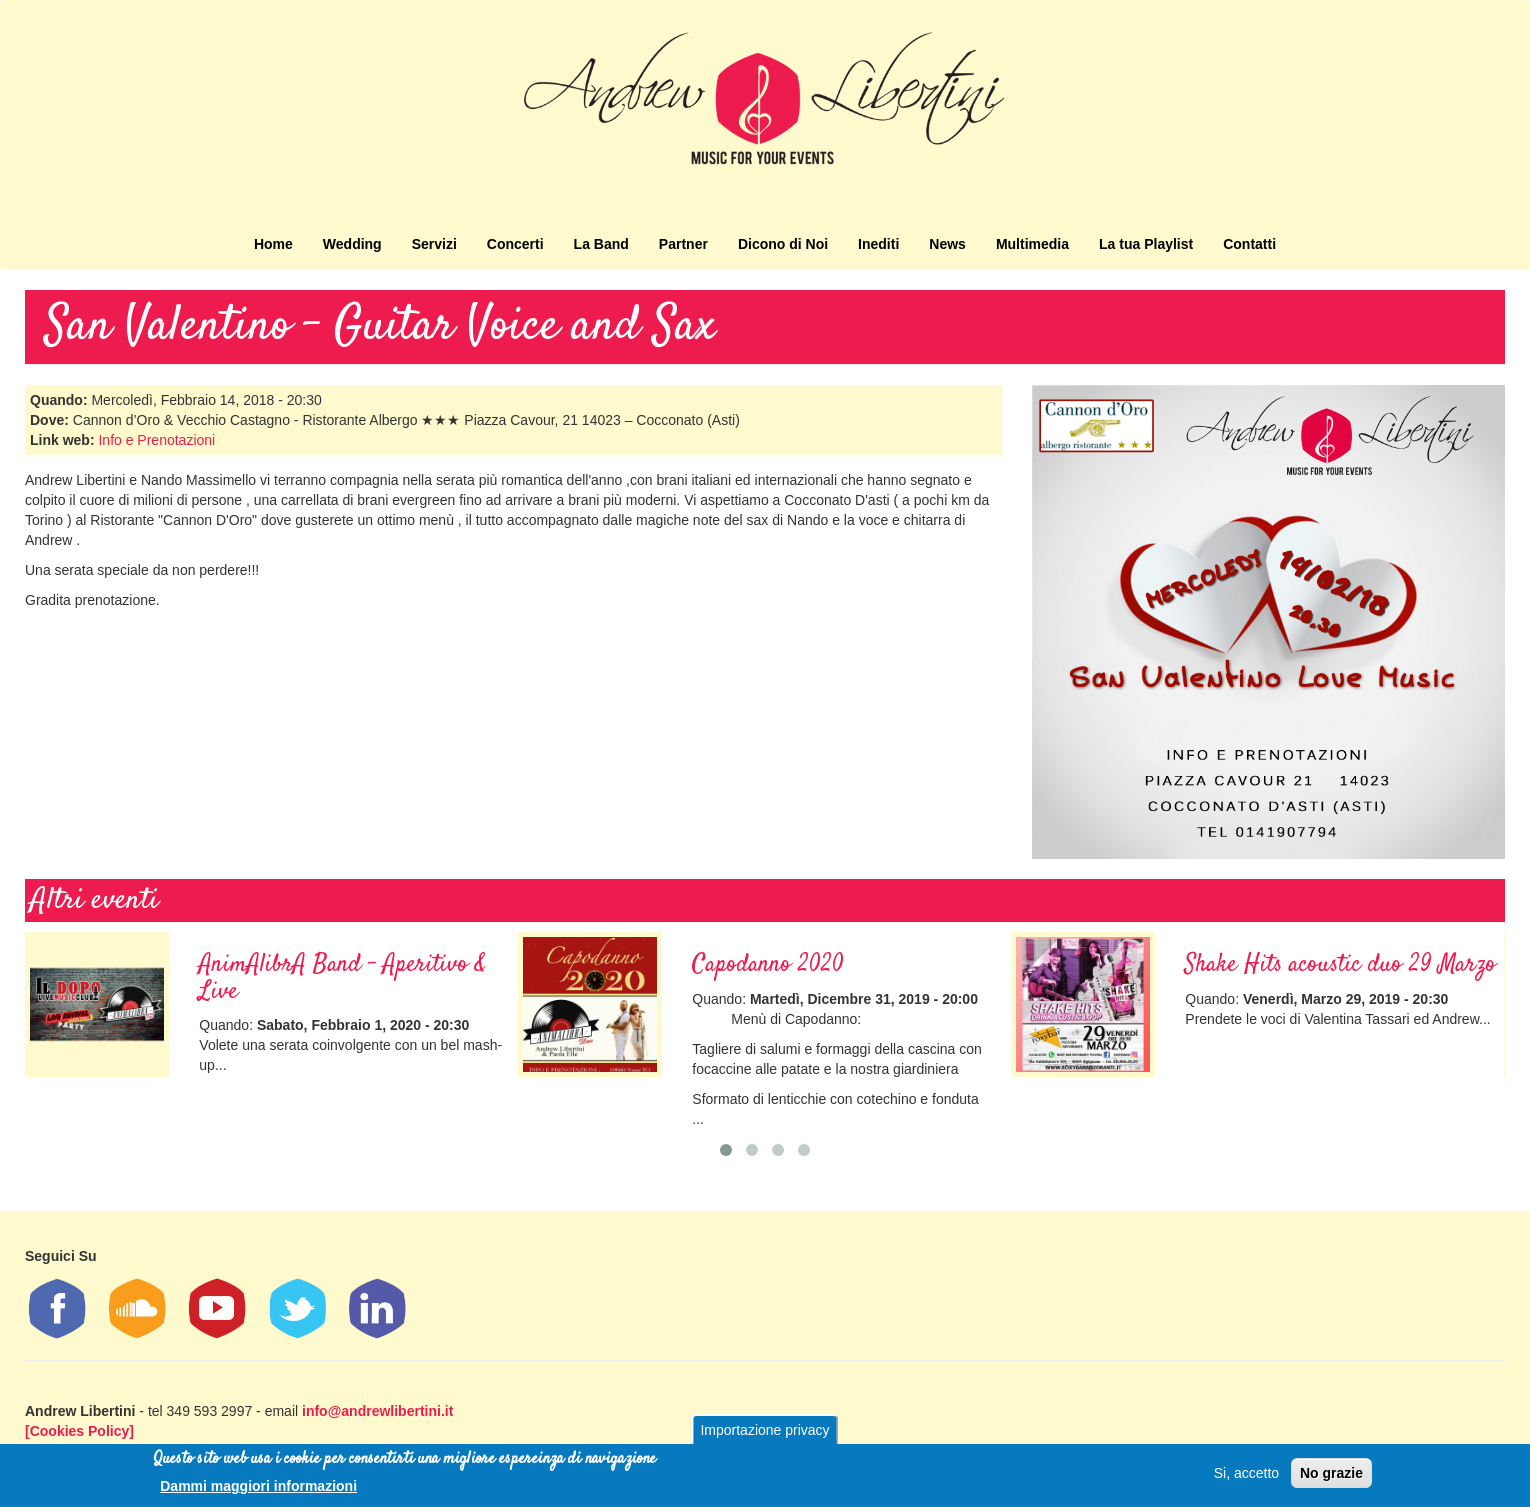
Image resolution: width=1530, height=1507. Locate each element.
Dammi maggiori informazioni (258, 1488)
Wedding (352, 244)
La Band (601, 244)
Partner (683, 244)
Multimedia (1032, 244)
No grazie (1331, 1475)
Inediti (878, 244)
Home (273, 244)
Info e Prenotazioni (156, 440)
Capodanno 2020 (768, 965)
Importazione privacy (764, 1432)
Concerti (515, 244)
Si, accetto (1246, 1475)
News (947, 244)
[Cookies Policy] (79, 1431)
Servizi (434, 244)
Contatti (1249, 244)
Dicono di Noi (783, 244)
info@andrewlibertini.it (377, 1411)
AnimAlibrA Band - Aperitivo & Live (342, 978)
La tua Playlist (1146, 244)
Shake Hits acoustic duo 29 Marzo (1340, 965)
